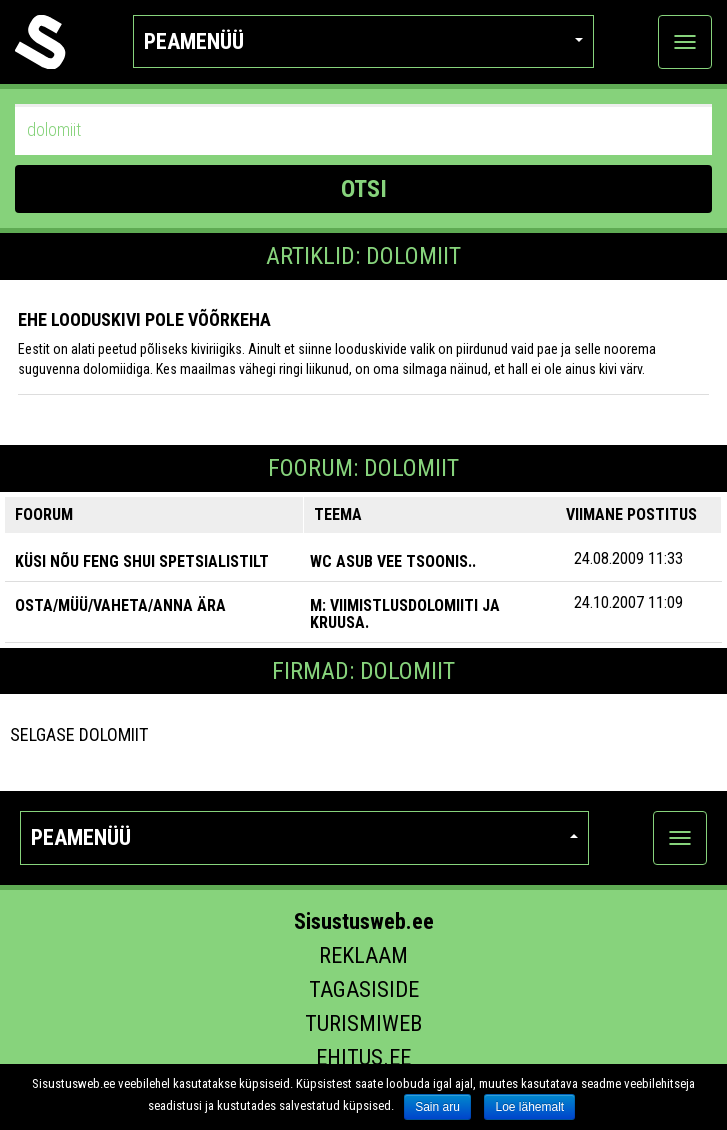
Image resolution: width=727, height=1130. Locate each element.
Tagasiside (364, 989)
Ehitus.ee (363, 1057)
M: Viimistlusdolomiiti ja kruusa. (405, 614)
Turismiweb (363, 1023)
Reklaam (363, 955)
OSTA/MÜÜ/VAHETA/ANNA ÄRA (120, 605)
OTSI (364, 189)
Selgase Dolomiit (79, 734)
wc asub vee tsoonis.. (393, 561)
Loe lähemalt (529, 1107)
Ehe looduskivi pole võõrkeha (144, 319)
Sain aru (437, 1107)
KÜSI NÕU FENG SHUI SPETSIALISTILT (142, 561)
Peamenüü (363, 41)
